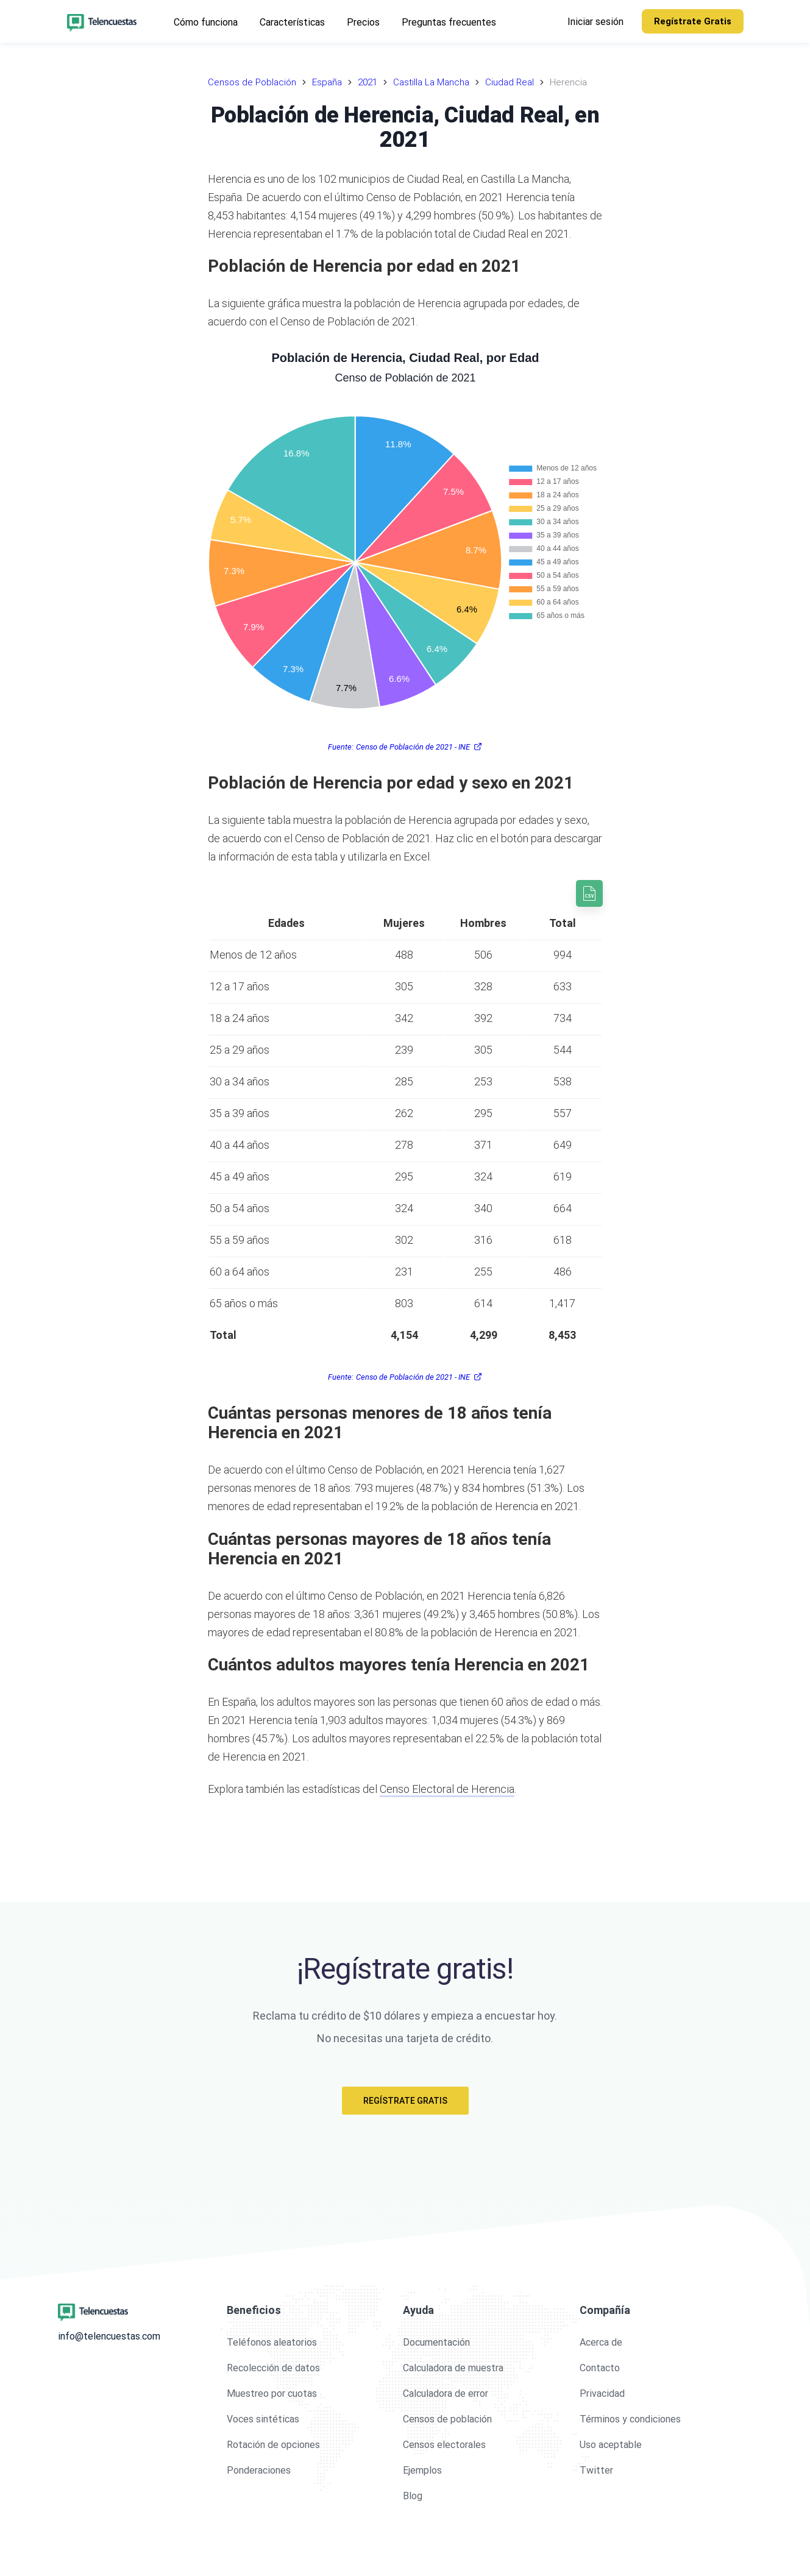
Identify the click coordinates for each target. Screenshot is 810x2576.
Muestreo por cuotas (272, 2393)
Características (292, 22)
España (327, 82)
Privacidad (602, 2393)
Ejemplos (422, 2470)
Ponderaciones (259, 2470)
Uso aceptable (611, 2444)
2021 (367, 82)
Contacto (600, 2368)
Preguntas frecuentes (449, 22)
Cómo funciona (206, 22)
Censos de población (447, 2419)
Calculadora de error (445, 2393)
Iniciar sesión (595, 21)
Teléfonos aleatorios (272, 2342)
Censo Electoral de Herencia (447, 1789)
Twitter (596, 2470)
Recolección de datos (273, 2368)
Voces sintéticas (263, 2419)
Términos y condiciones (630, 2419)
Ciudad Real (509, 82)
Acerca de (601, 2342)
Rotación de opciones (273, 2444)
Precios (363, 22)
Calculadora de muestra (453, 2368)
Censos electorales (444, 2444)
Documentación (436, 2342)
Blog (412, 2496)
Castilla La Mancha (431, 82)
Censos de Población (252, 82)
